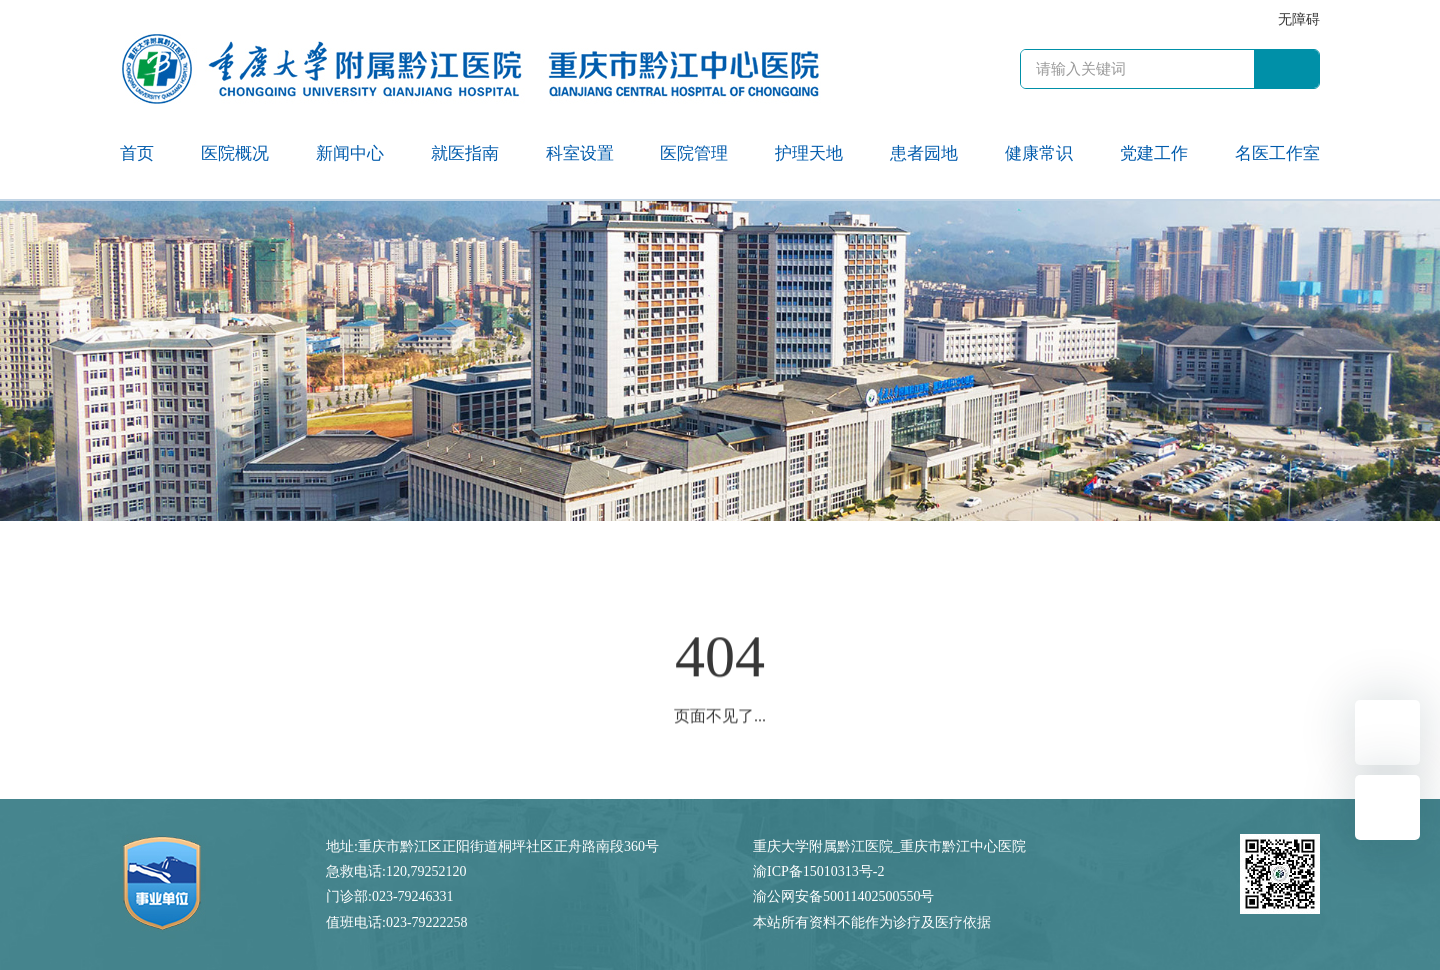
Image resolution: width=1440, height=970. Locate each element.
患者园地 (924, 153)
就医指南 (465, 153)
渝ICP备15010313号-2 (818, 871)
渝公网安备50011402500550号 (843, 896)
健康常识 (1039, 153)
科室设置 (580, 153)
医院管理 (694, 153)
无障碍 (1299, 19)
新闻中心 (350, 153)
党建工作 (1154, 153)
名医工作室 (1277, 153)
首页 (137, 153)
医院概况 (235, 153)
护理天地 (809, 153)
